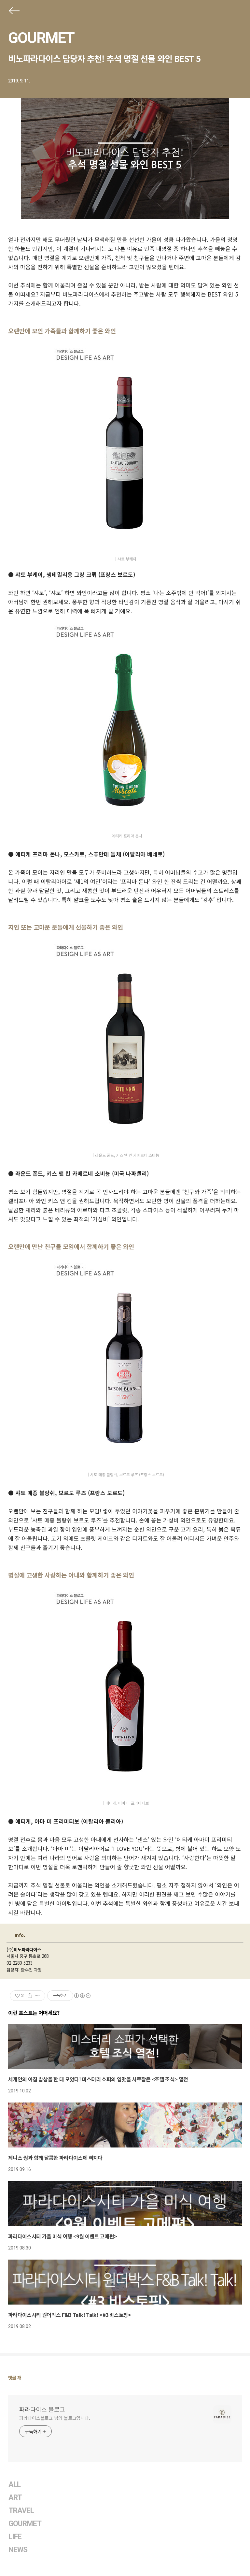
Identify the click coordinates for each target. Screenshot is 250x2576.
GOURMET (41, 38)
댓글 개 (14, 2377)
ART (15, 2497)
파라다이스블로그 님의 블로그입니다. (54, 2418)
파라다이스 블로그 (42, 2409)
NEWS (17, 2549)
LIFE (14, 2536)
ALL (14, 2484)
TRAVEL (21, 2510)
